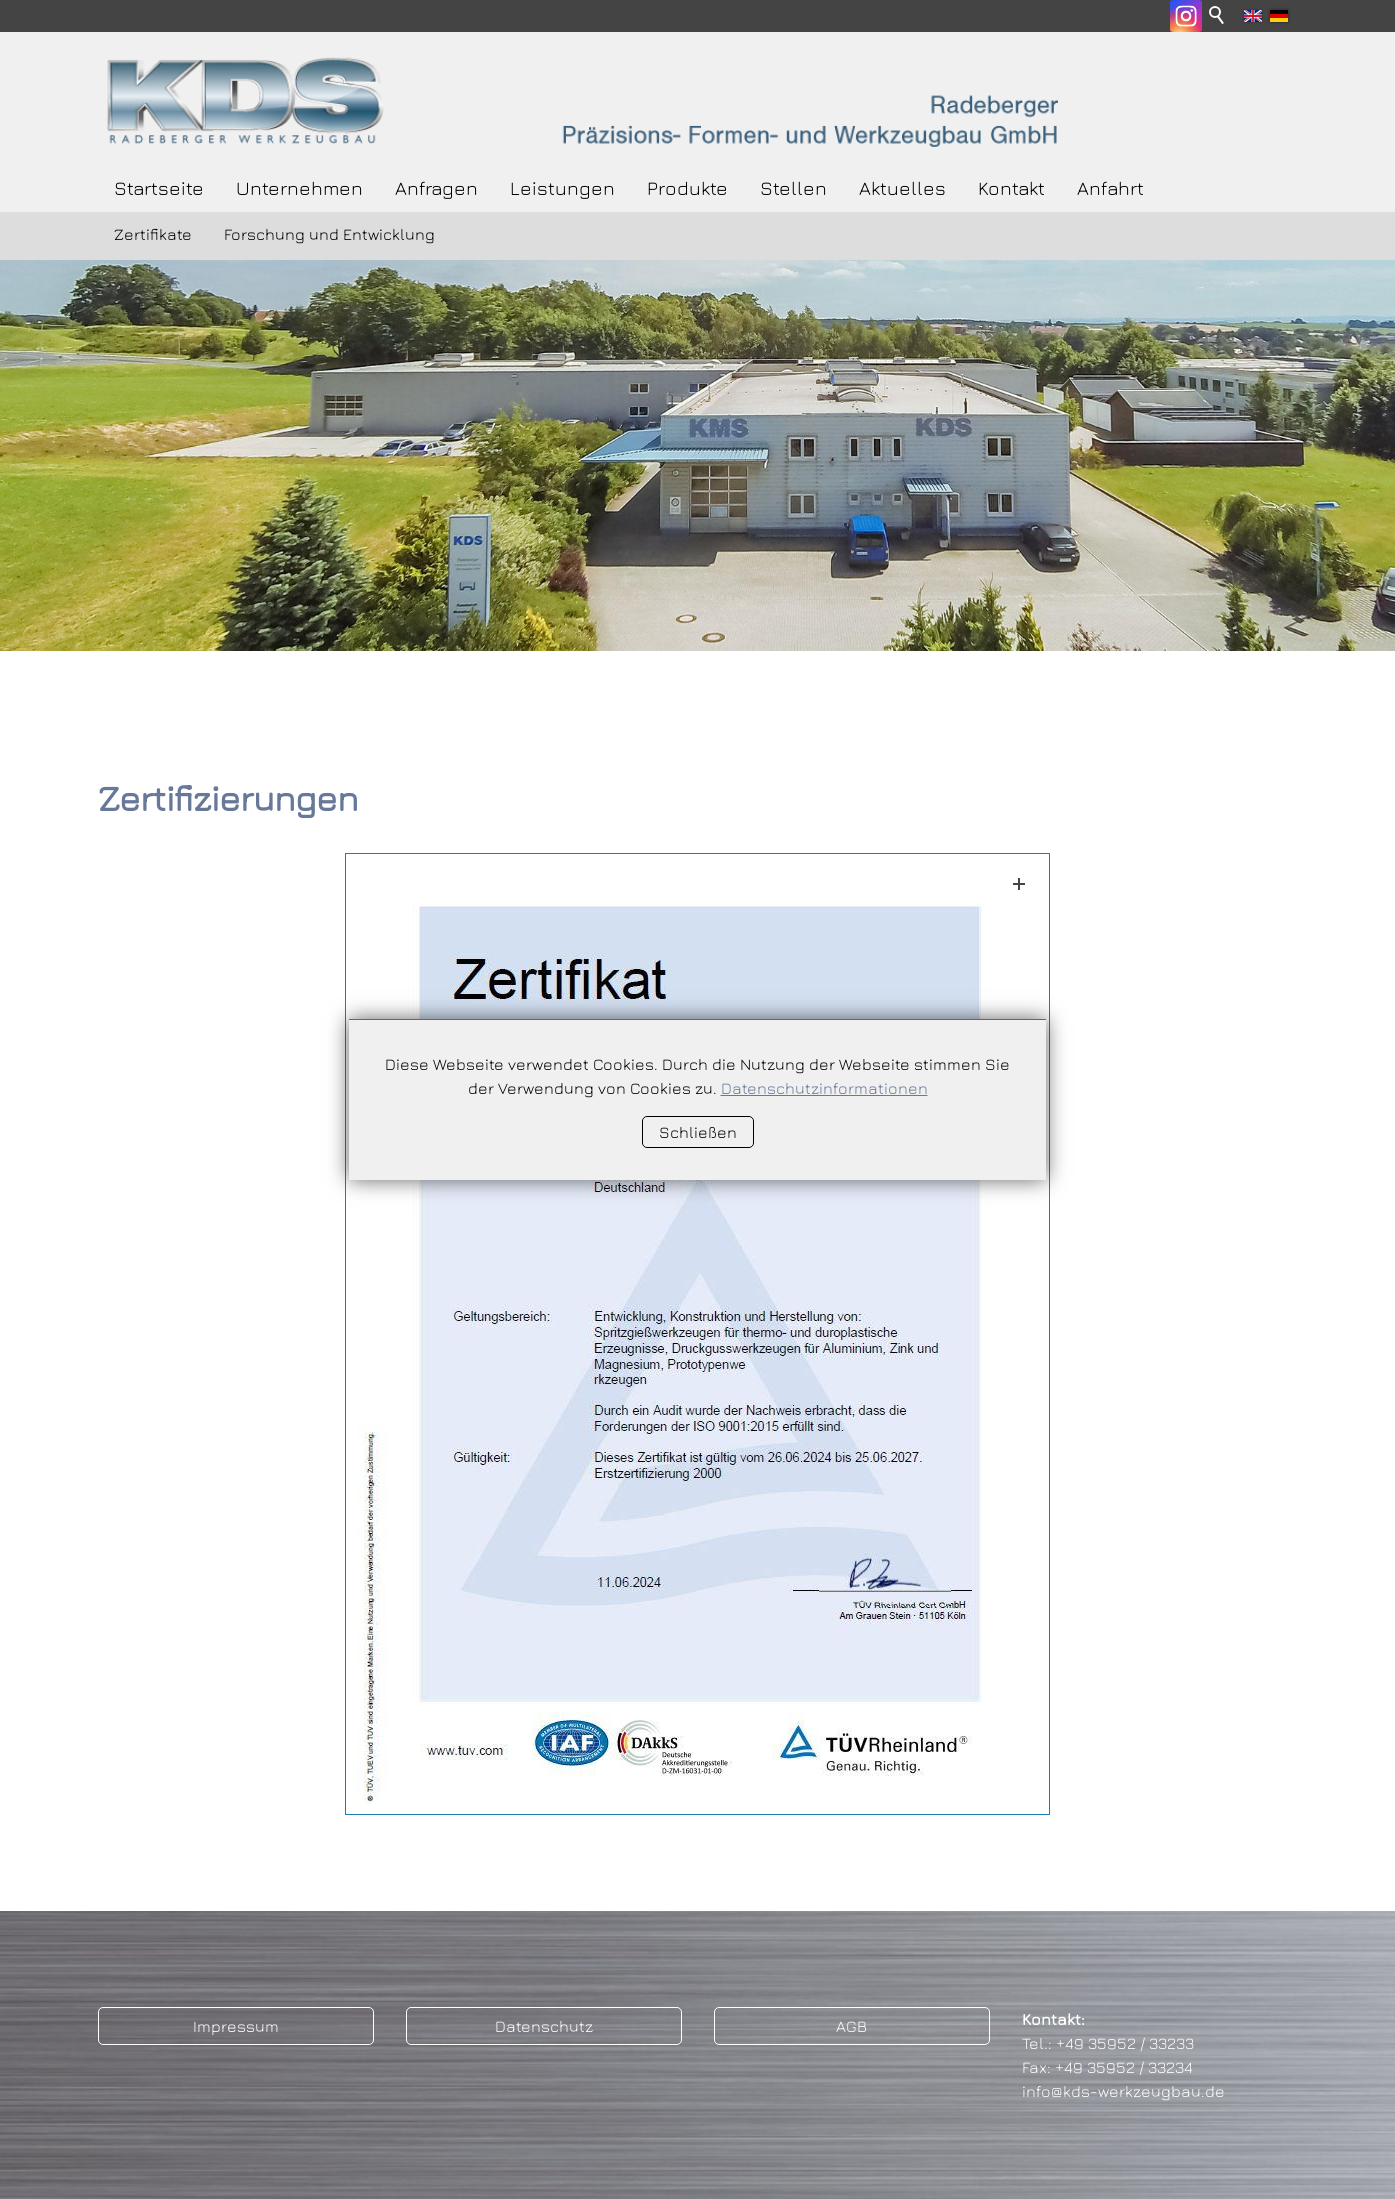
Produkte (687, 187)
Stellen (793, 187)
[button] (1186, 16)
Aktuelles (902, 187)
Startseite (159, 187)
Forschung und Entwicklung (329, 234)
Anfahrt (1110, 187)
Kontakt (1011, 187)
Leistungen (562, 187)
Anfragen (436, 187)
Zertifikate (153, 234)
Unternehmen (299, 187)
